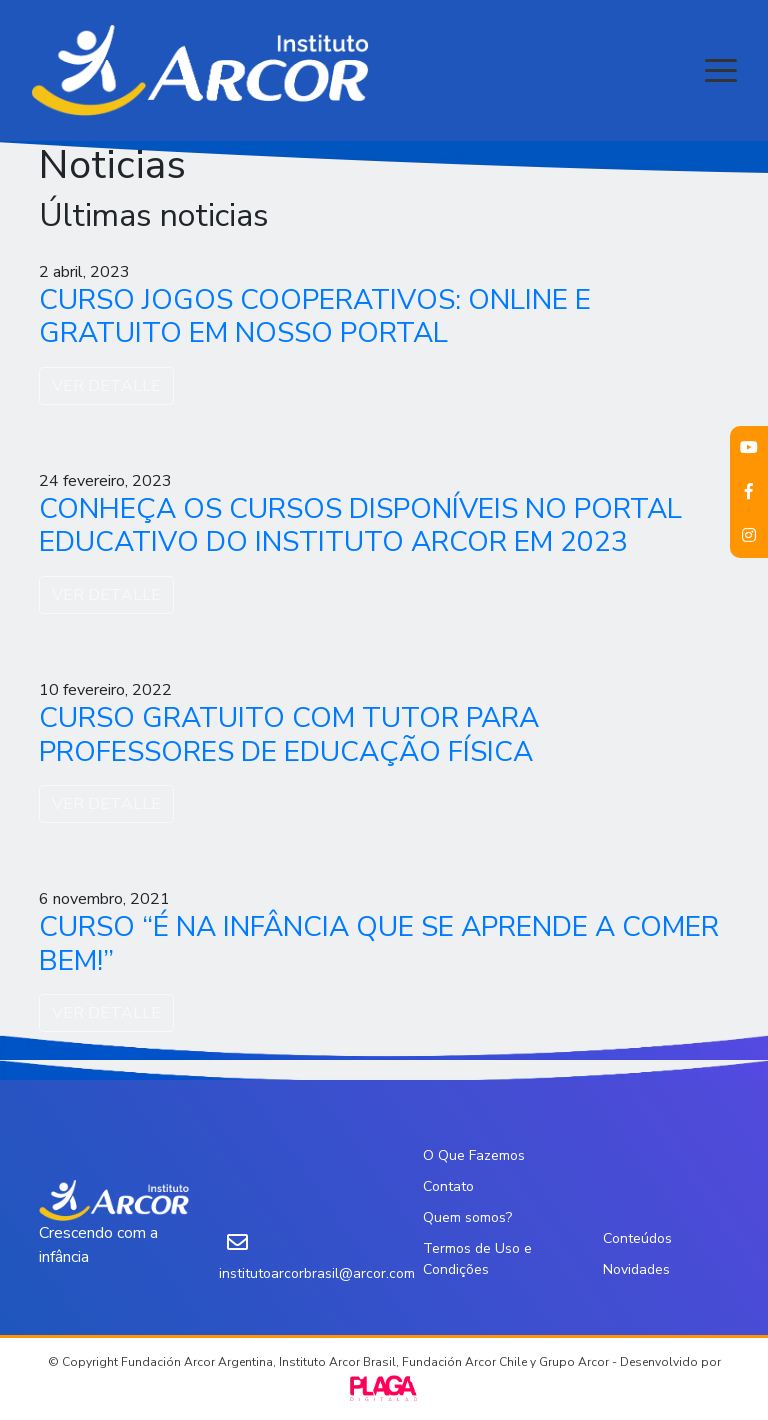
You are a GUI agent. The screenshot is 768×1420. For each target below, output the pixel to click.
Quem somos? (467, 1217)
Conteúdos (637, 1238)
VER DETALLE (106, 386)
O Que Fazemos (474, 1155)
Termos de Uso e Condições (477, 1259)
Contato (448, 1186)
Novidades (636, 1269)
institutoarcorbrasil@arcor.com (317, 1273)
